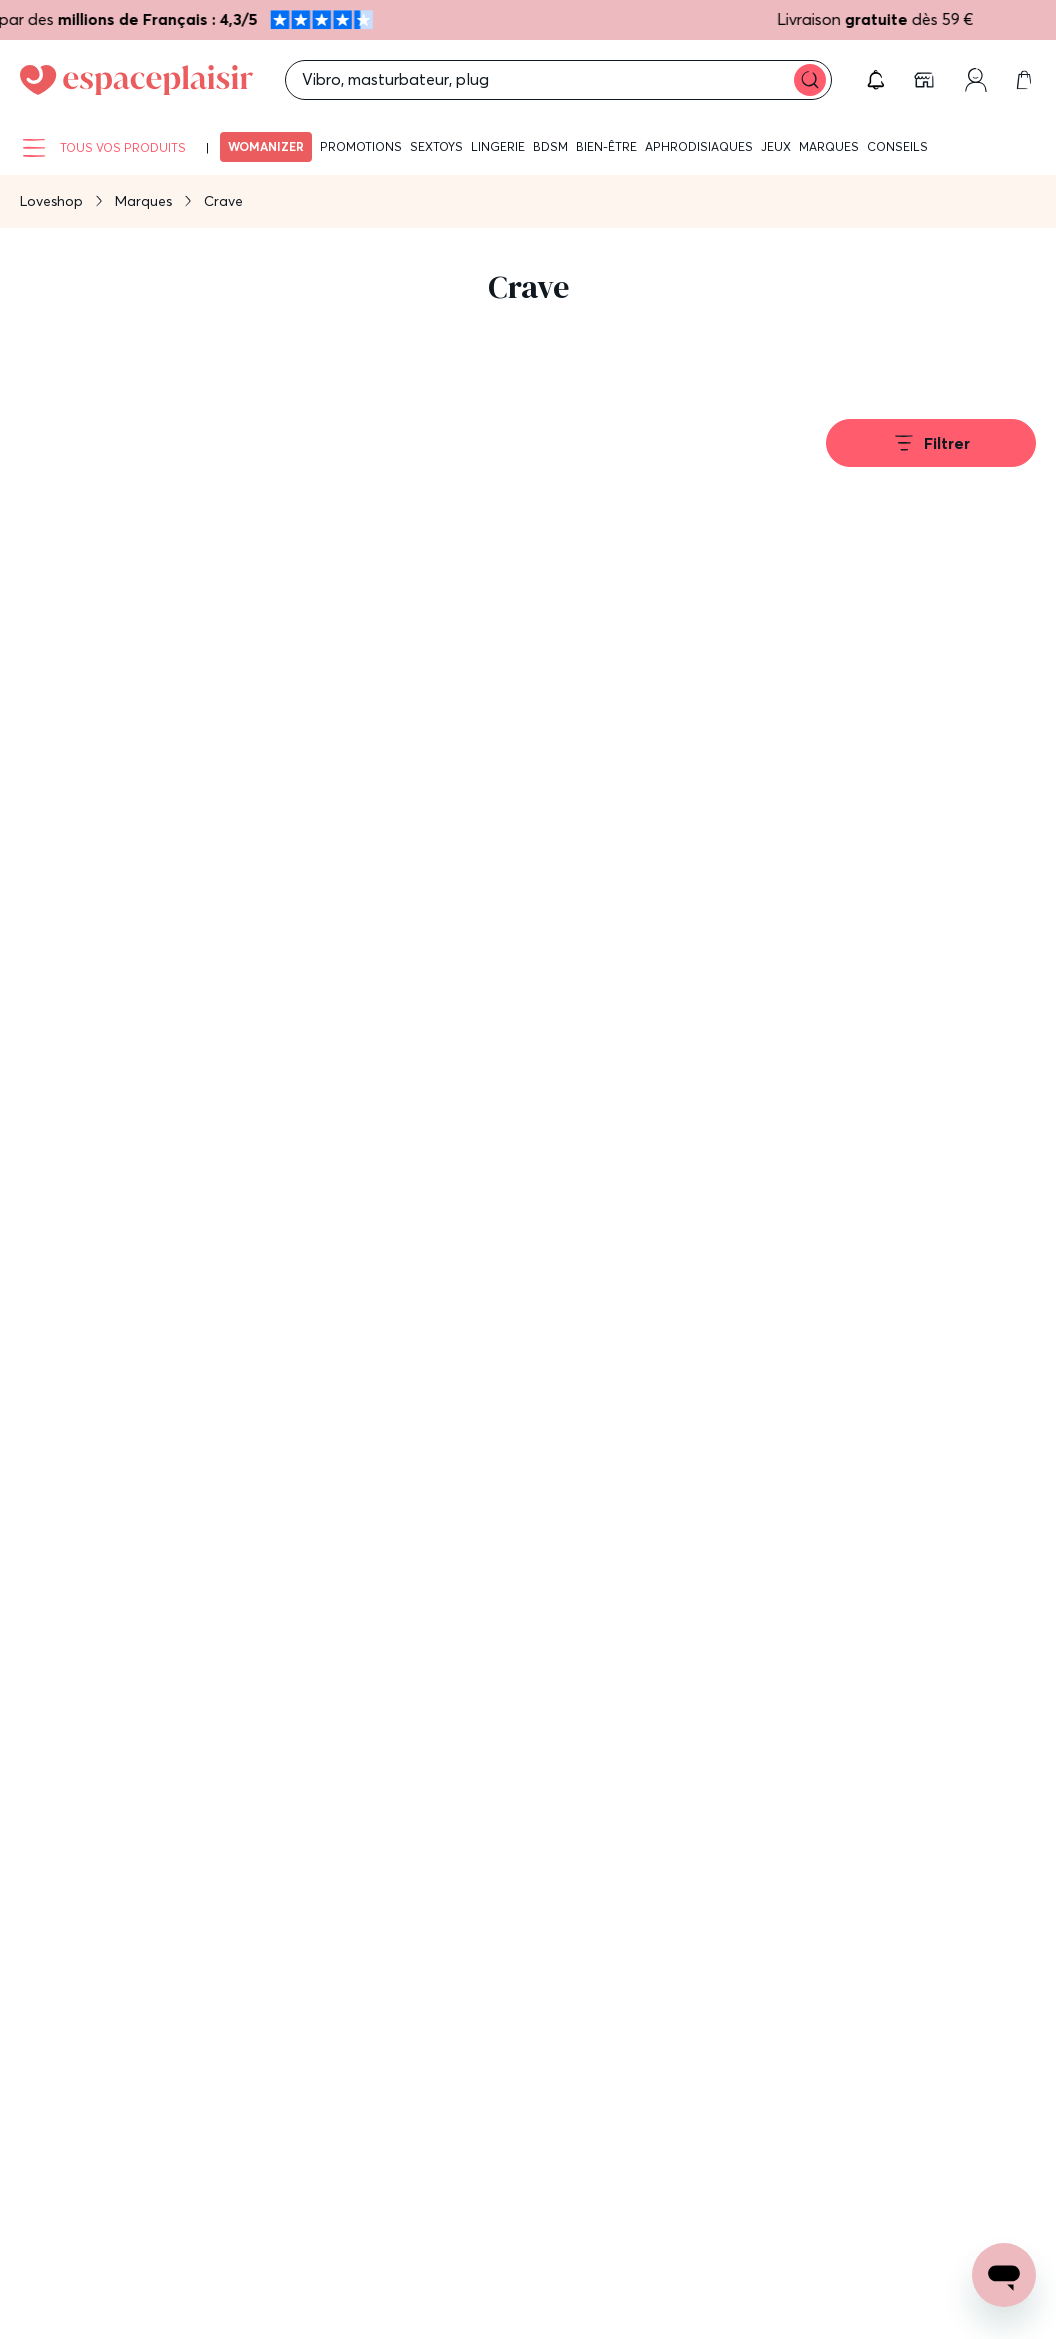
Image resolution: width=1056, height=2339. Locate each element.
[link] (926, 80)
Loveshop (51, 201)
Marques (829, 146)
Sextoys (436, 146)
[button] (876, 80)
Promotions (361, 146)
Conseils (897, 146)
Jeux (776, 146)
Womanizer (266, 146)
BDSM (550, 146)
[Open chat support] (1004, 2275)
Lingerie (498, 146)
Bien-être (606, 146)
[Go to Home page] (136, 80)
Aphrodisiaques (699, 146)
